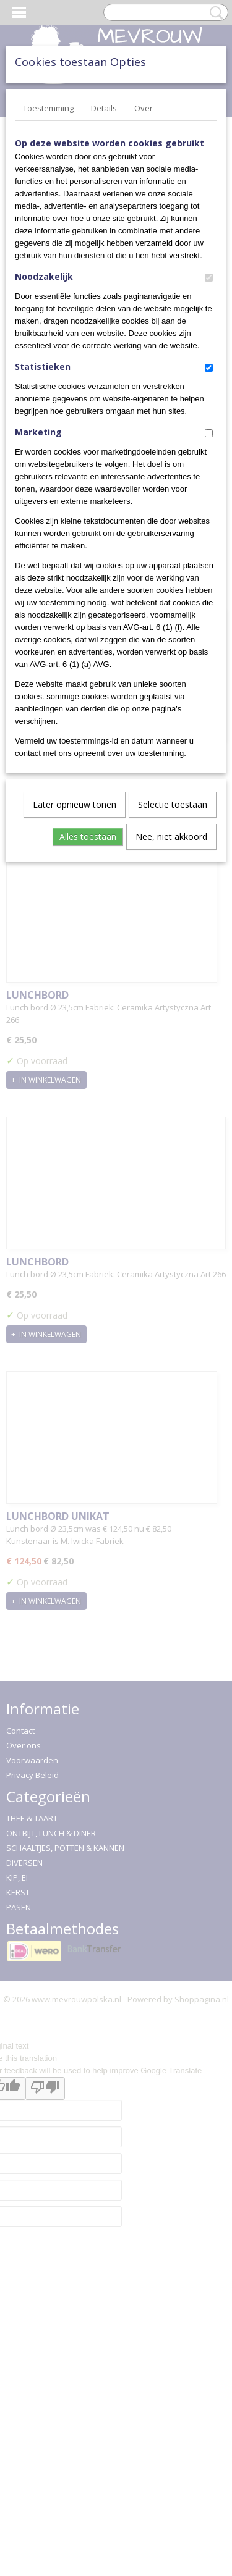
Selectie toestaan (172, 804)
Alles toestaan (87, 836)
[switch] (209, 278)
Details (104, 108)
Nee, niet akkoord (171, 836)
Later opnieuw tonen (74, 804)
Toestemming (48, 108)
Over (143, 108)
